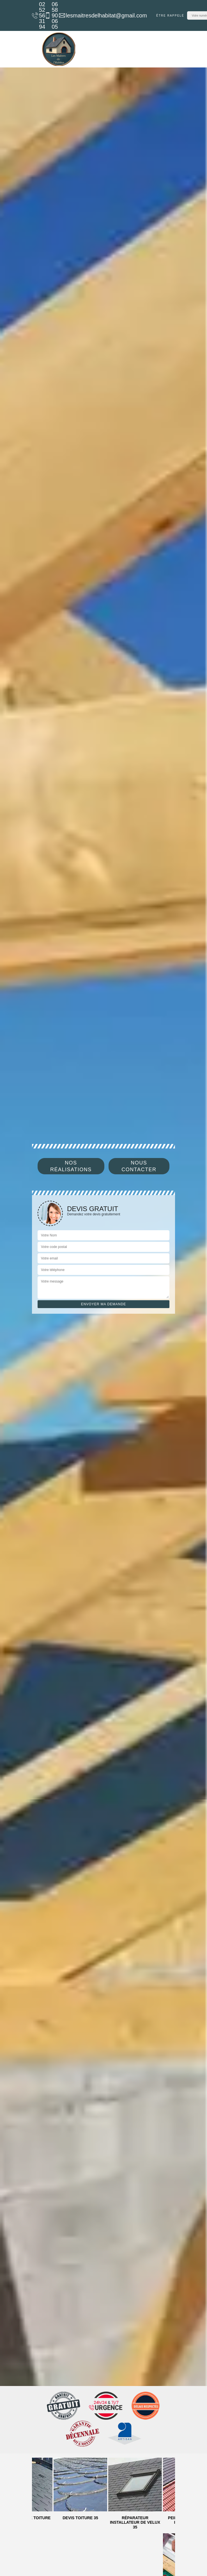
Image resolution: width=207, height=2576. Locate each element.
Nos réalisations (71, 1166)
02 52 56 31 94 (35, 15)
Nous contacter (138, 1166)
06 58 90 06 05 (48, 15)
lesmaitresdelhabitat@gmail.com (100, 15)
